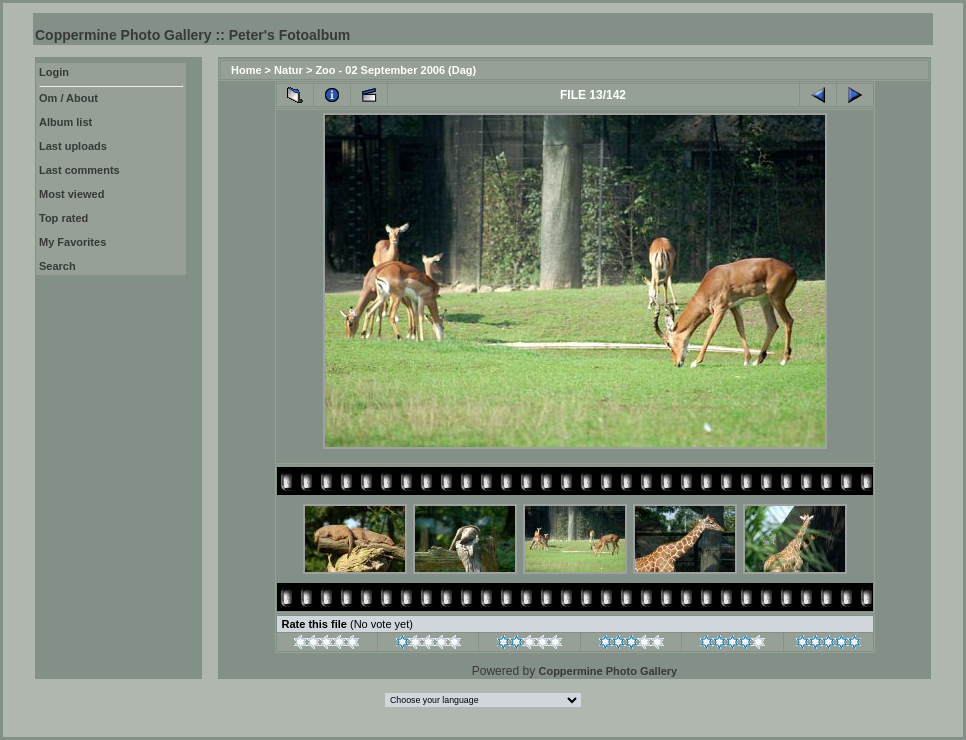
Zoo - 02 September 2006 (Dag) (395, 70)
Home (246, 70)
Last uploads (73, 146)
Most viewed (71, 194)
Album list (65, 122)
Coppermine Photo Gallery (607, 671)
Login (54, 72)
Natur (288, 70)
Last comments (79, 170)
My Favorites (72, 242)
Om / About (68, 98)
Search (57, 266)
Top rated (63, 218)
